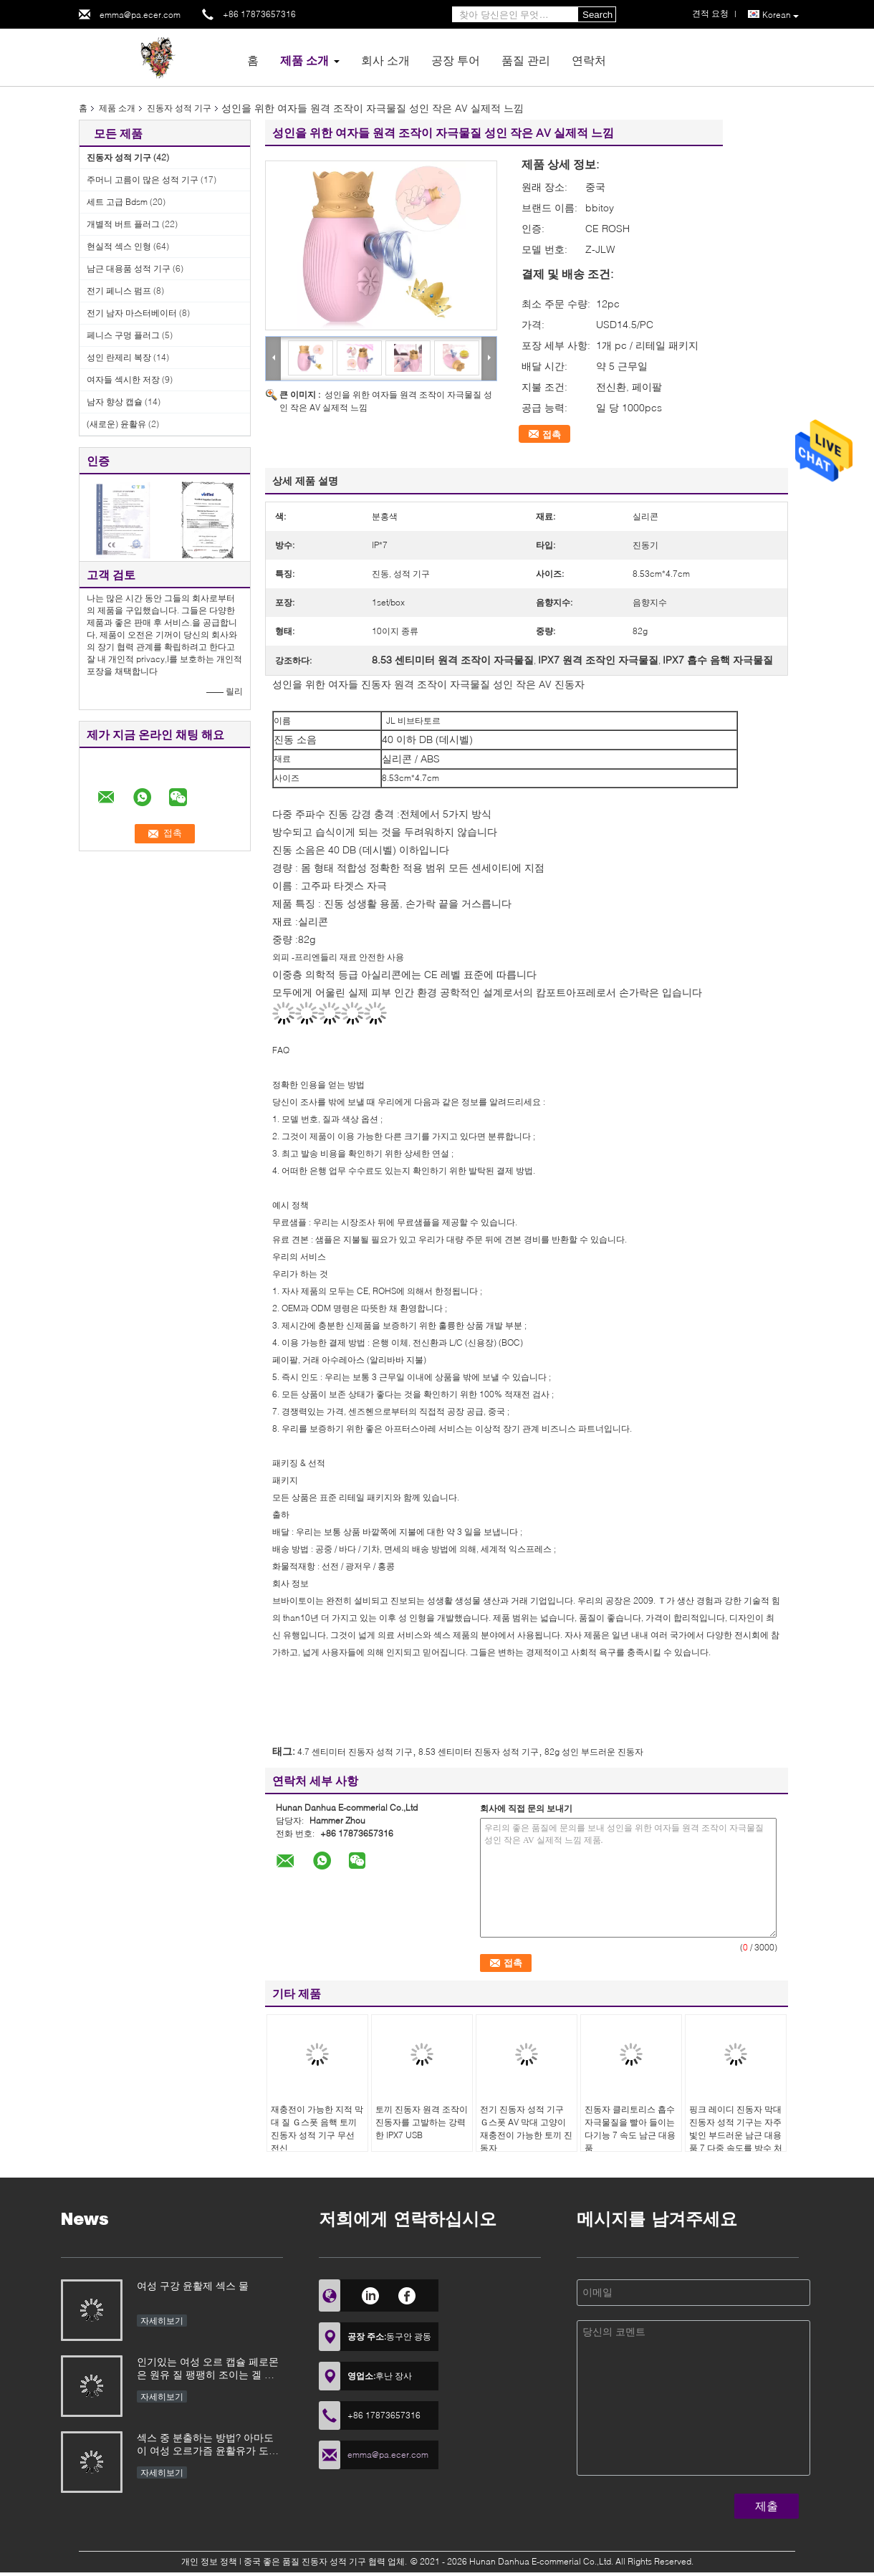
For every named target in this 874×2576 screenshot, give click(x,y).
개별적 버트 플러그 (123, 224)
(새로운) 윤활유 (116, 423)
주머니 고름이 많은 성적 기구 (142, 179)
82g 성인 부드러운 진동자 (593, 1751)
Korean (780, 15)
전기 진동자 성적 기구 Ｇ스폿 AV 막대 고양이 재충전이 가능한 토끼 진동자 (526, 2128)
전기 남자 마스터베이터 (132, 312)
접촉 (551, 434)
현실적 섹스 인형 (119, 246)
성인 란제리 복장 (119, 357)
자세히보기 (161, 2320)
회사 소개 (385, 60)
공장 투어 (455, 60)
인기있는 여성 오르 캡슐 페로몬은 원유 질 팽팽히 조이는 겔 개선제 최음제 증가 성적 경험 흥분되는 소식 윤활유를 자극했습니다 (209, 2369)
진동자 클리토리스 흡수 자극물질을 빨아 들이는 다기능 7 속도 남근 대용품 (630, 2128)
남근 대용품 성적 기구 (129, 268)
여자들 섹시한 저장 (123, 379)
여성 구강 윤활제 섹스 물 (193, 2285)
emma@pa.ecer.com (140, 14)
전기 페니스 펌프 (119, 290)
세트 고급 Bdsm (117, 201)
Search (597, 14)
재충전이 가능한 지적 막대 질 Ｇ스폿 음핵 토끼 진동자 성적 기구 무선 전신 (317, 2128)
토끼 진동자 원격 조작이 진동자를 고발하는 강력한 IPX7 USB (421, 2122)
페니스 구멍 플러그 (123, 335)
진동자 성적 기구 (179, 107)
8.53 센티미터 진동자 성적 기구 (478, 1751)
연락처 (589, 60)
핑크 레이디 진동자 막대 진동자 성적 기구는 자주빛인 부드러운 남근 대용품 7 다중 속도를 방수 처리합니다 (735, 2135)
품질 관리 (525, 60)
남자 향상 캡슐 (115, 401)
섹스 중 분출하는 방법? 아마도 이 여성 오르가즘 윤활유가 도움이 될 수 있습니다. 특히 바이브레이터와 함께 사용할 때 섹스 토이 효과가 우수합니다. (209, 2445)
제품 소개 (304, 60)
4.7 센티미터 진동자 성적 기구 (355, 1751)
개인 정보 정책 (209, 2561)
